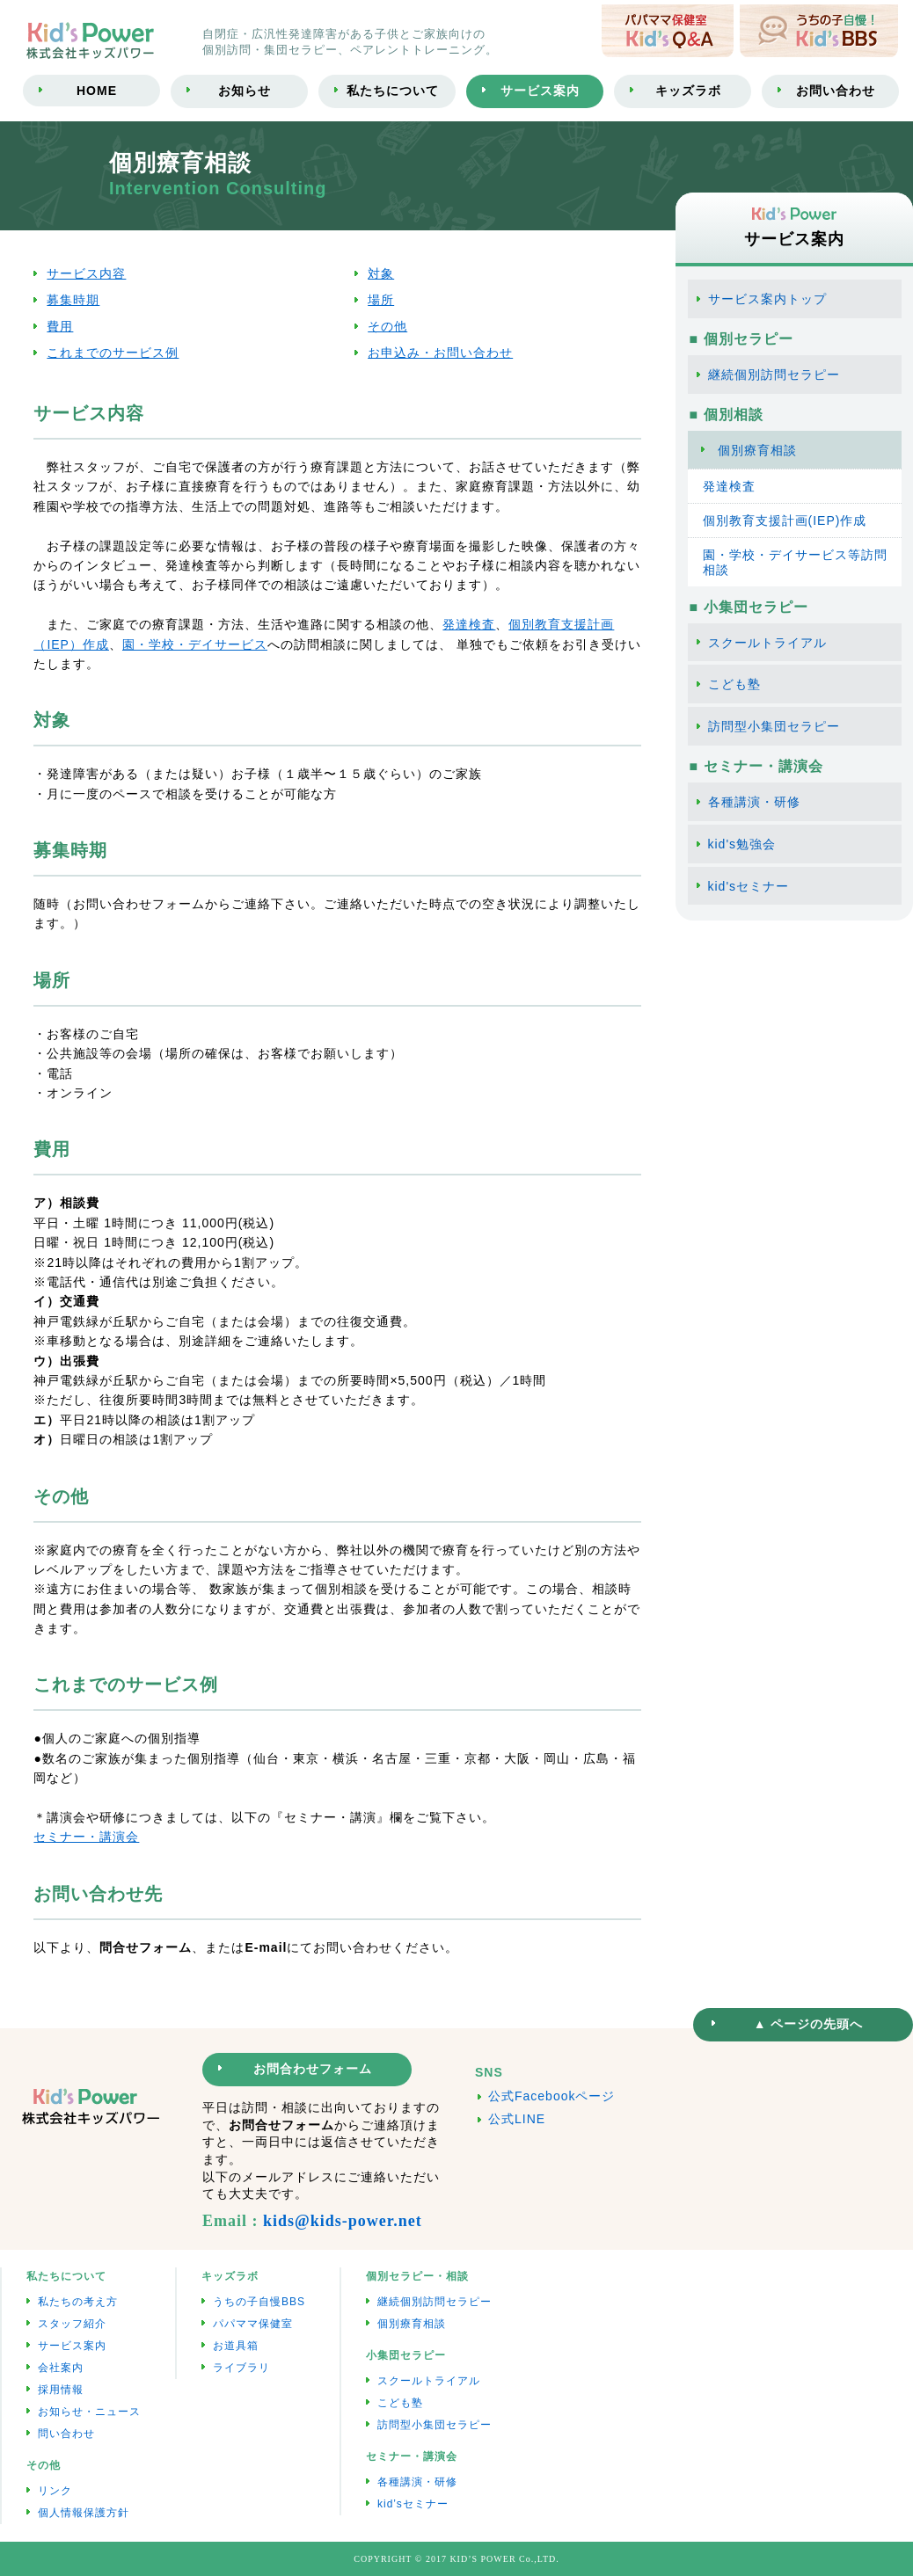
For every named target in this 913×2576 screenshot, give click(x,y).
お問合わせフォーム (312, 2069)
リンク (55, 2491)
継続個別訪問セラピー (774, 374)
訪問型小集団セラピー (774, 726)
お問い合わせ (835, 91)
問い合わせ (66, 2433)
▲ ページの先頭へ (809, 2024)
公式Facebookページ (551, 2096)
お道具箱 (236, 2346)
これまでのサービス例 (113, 353)
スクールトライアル (767, 643)
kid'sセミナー (749, 886)
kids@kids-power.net (342, 2221)
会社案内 (61, 2367)
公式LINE (516, 2119)
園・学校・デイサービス (194, 644)
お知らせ (244, 91)
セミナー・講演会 (86, 1837)
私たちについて (393, 91)
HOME (97, 91)
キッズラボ (688, 91)
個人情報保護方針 (83, 2513)
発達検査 (468, 624)
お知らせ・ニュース (89, 2411)
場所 (381, 300)
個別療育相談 (757, 450)
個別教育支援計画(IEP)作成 (785, 520)
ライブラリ (241, 2367)
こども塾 (734, 684)
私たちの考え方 (78, 2302)
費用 (60, 326)
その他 (387, 326)
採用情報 (61, 2389)
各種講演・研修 (754, 802)
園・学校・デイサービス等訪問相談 (795, 562)
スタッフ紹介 (72, 2324)
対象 (381, 273)
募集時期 (73, 300)
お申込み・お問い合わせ (440, 353)
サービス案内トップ (767, 299)
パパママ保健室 (253, 2324)
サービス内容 (86, 273)
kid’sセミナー (413, 2504)
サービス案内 (72, 2346)
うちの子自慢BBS (259, 2302)
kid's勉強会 (742, 844)
